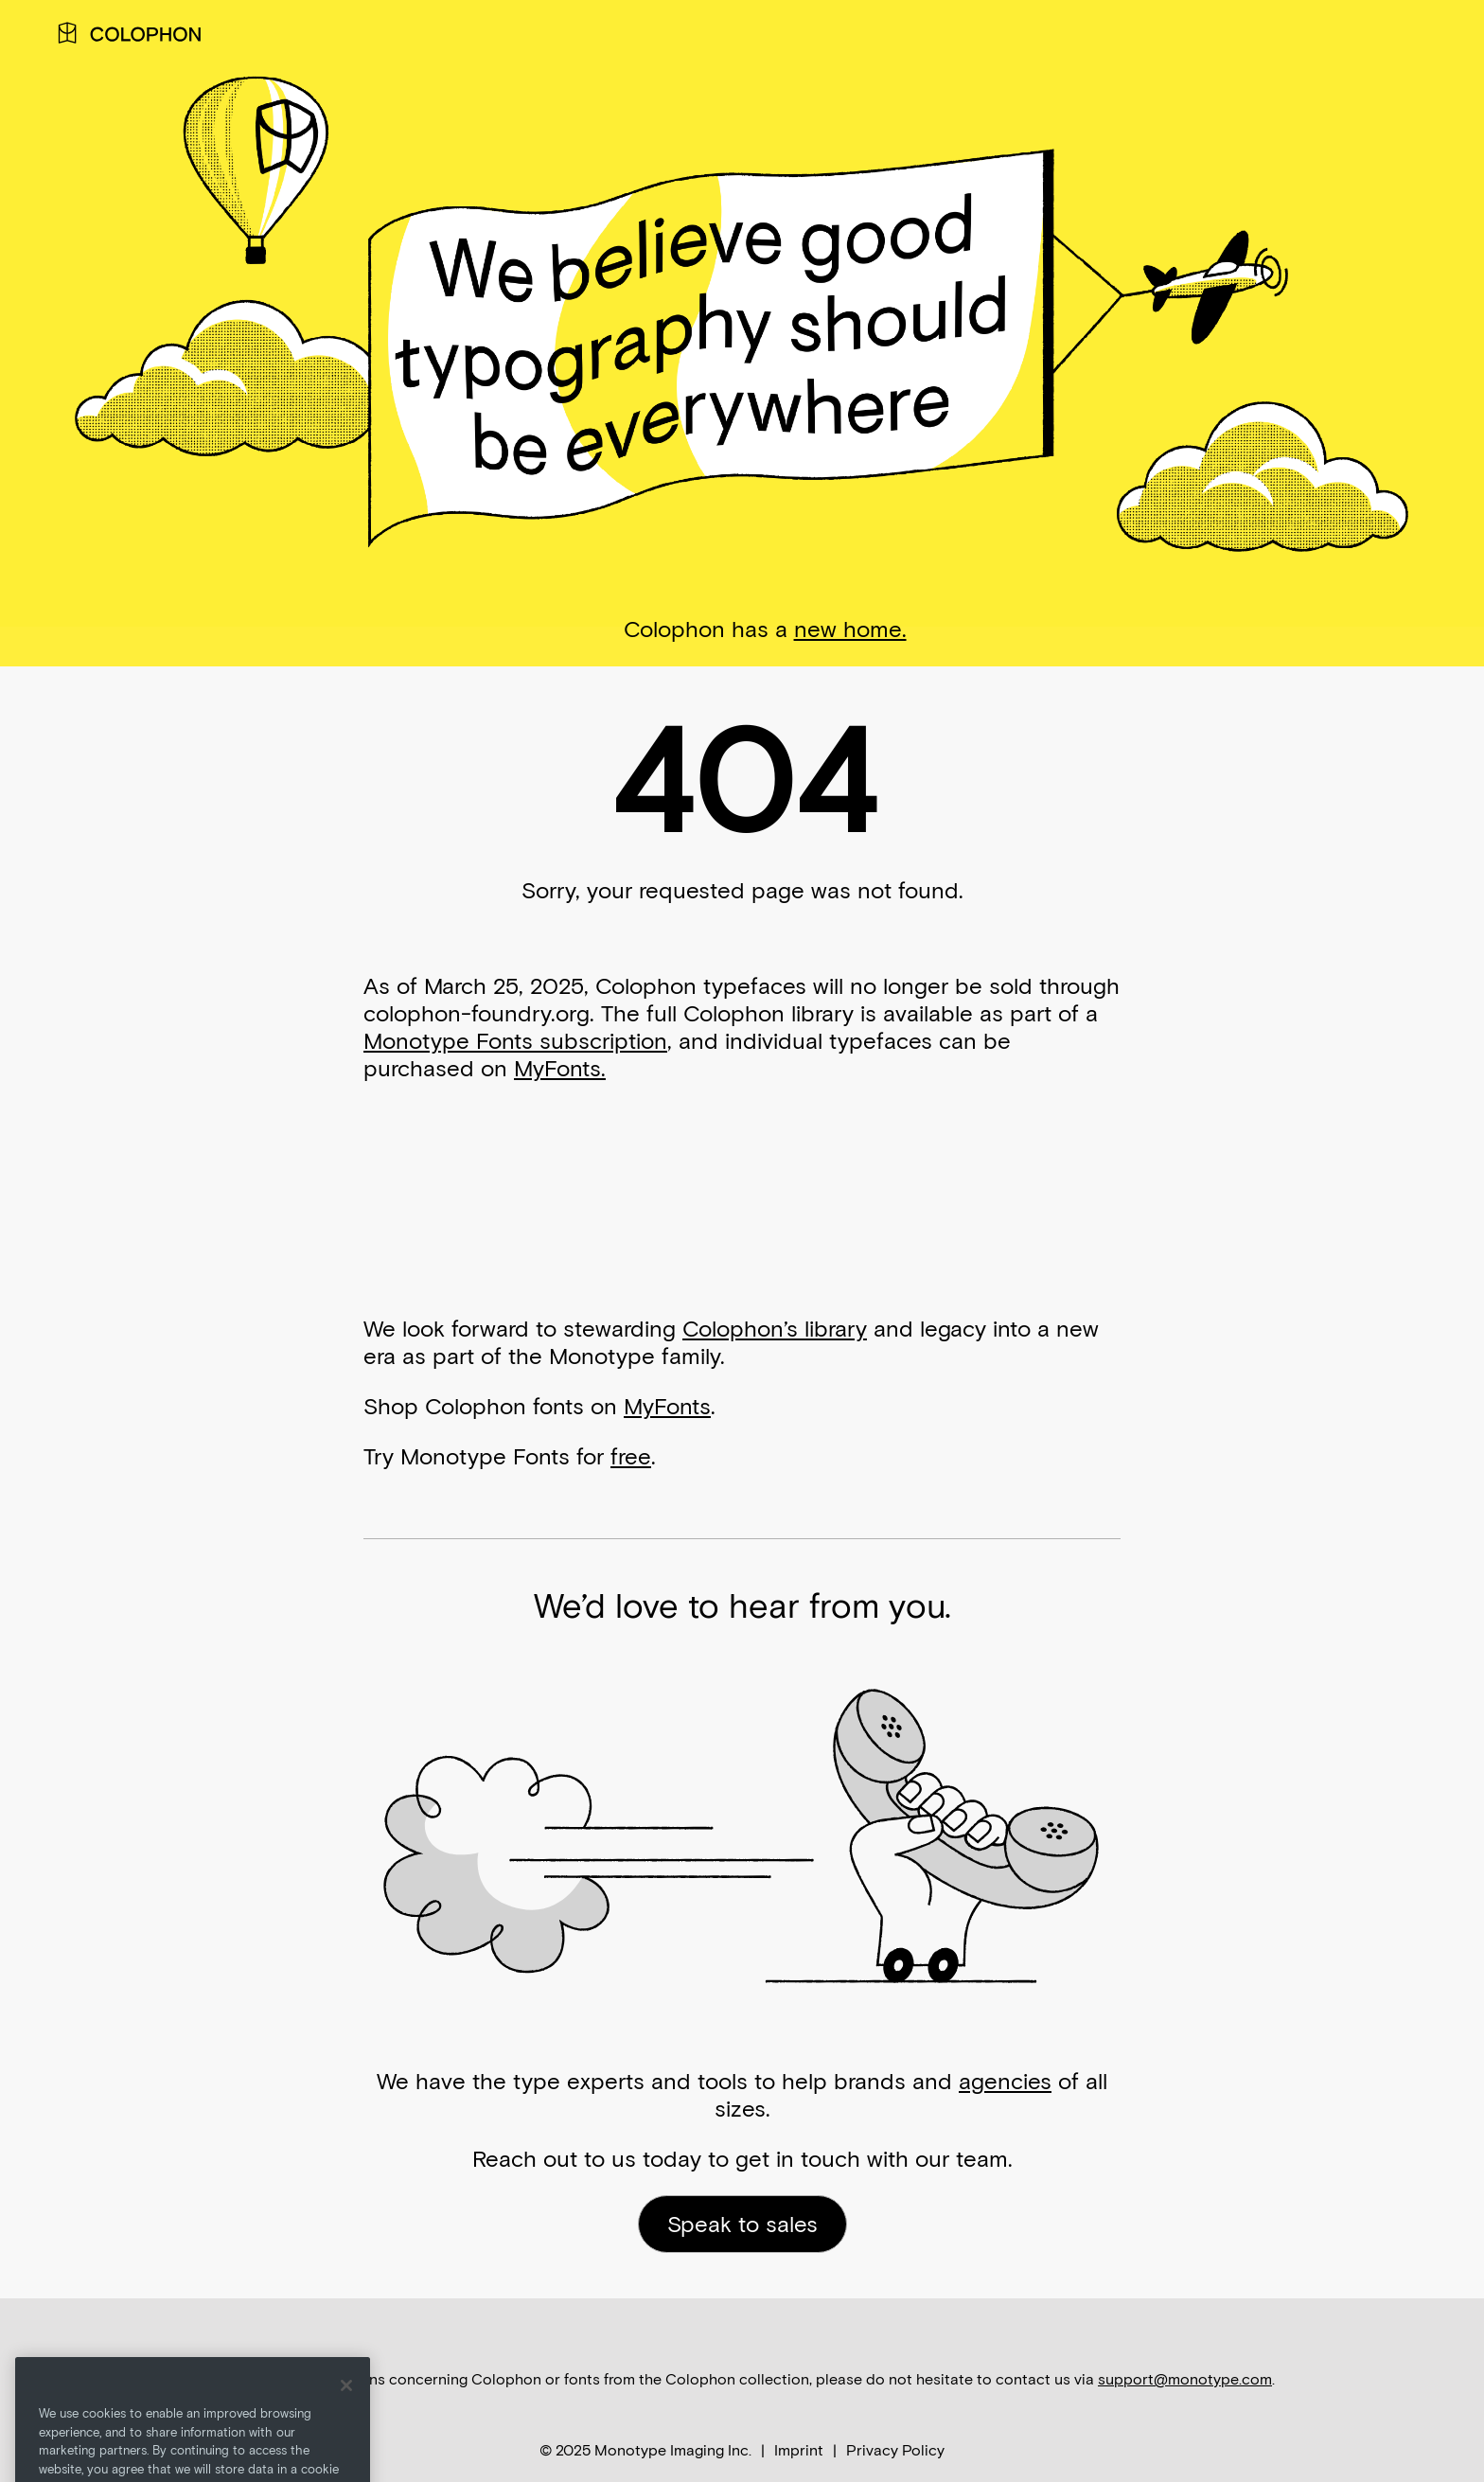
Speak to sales (742, 2224)
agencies (1005, 2081)
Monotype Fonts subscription (515, 1041)
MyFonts (667, 1406)
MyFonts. (560, 1068)
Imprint (798, 2450)
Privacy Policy (895, 2450)
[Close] (346, 2409)
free (630, 1456)
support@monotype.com (1185, 2379)
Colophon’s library (774, 1328)
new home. (850, 629)
